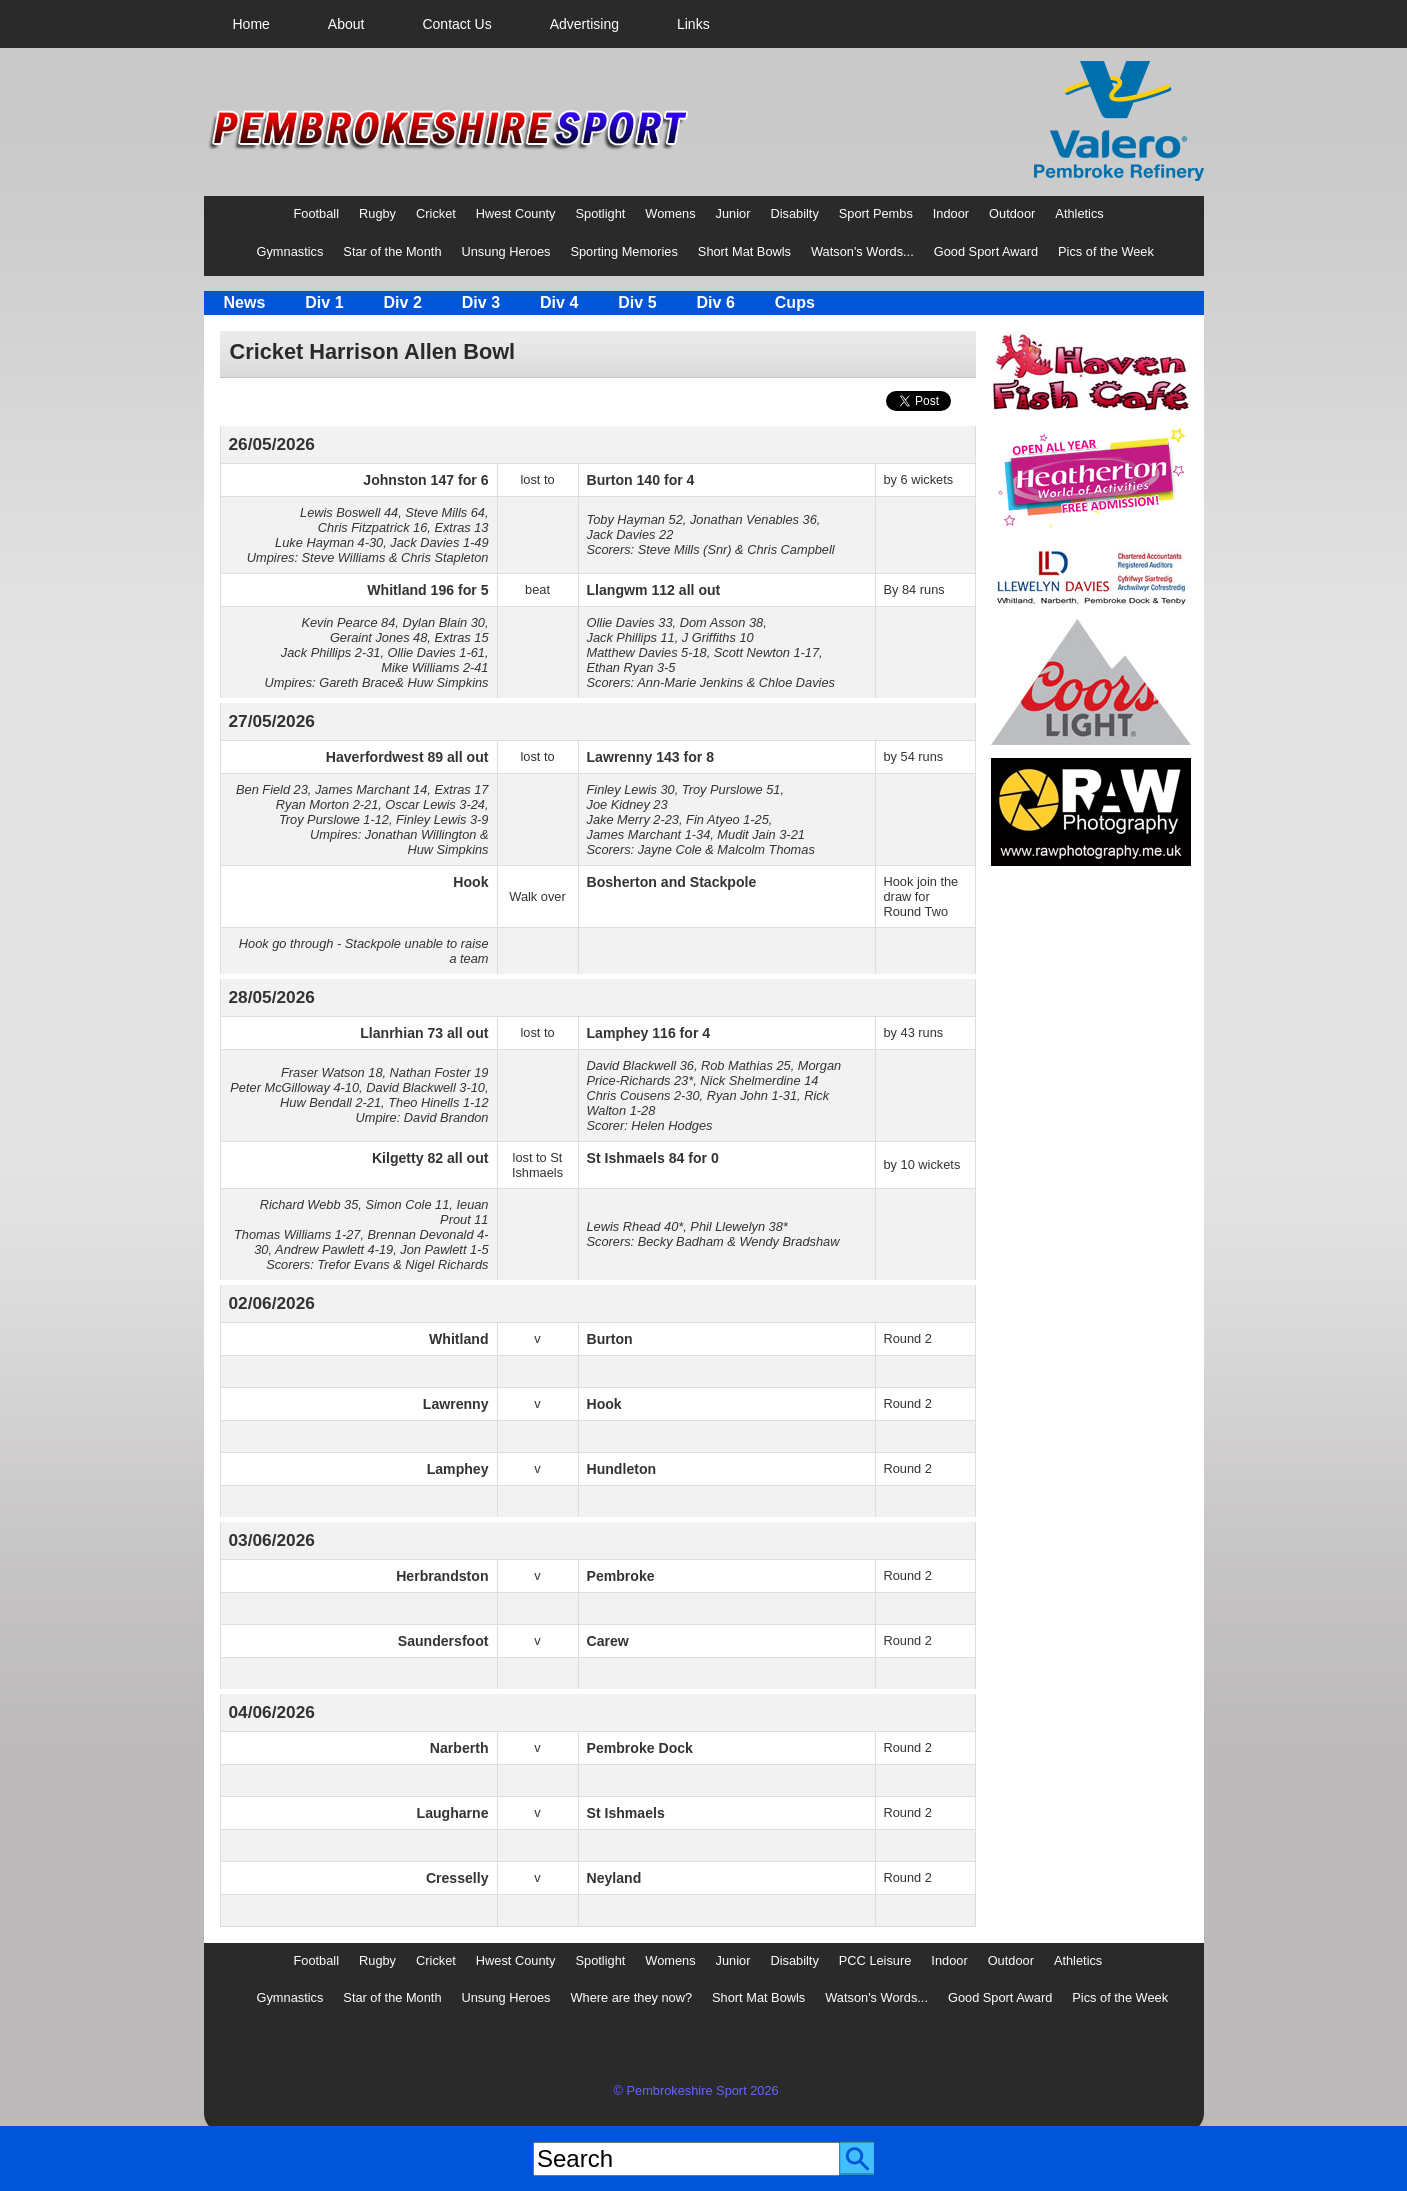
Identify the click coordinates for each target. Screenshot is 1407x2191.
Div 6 (716, 302)
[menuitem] (251, 24)
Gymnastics (290, 251)
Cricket (436, 213)
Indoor (951, 213)
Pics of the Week (1106, 251)
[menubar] (471, 24)
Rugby (377, 213)
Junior (733, 213)
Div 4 (559, 302)
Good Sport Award (986, 251)
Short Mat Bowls (744, 251)
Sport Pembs (876, 213)
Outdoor (1012, 213)
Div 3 (481, 302)
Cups (795, 302)
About (346, 24)
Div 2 (403, 302)
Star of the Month (392, 251)
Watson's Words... (862, 251)
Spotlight (601, 213)
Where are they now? (631, 1997)
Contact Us (456, 24)
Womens (670, 213)
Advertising (584, 24)
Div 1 (324, 302)
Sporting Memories (623, 251)
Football (317, 213)
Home (251, 24)
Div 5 (637, 302)
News (245, 302)
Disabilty (794, 213)
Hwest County (516, 213)
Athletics (1079, 213)
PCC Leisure (875, 1960)
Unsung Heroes (506, 251)
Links (693, 24)
